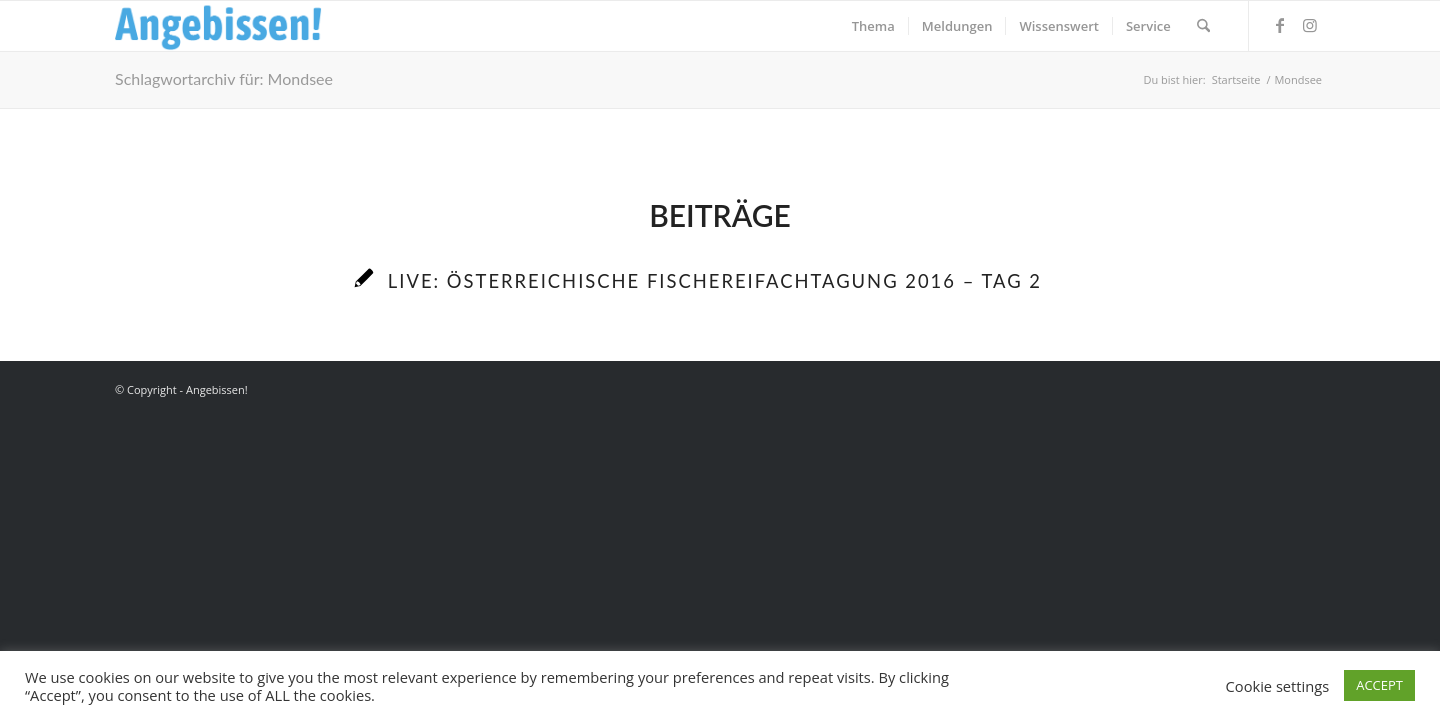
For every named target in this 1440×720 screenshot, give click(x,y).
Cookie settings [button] (1278, 686)
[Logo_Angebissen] (218, 26)
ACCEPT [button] (1379, 685)
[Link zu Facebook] (1280, 25)
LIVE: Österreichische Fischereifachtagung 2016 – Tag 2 (715, 281)
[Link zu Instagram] (1310, 25)
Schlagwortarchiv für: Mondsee (224, 78)
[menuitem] (873, 26)
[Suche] (1203, 26)
